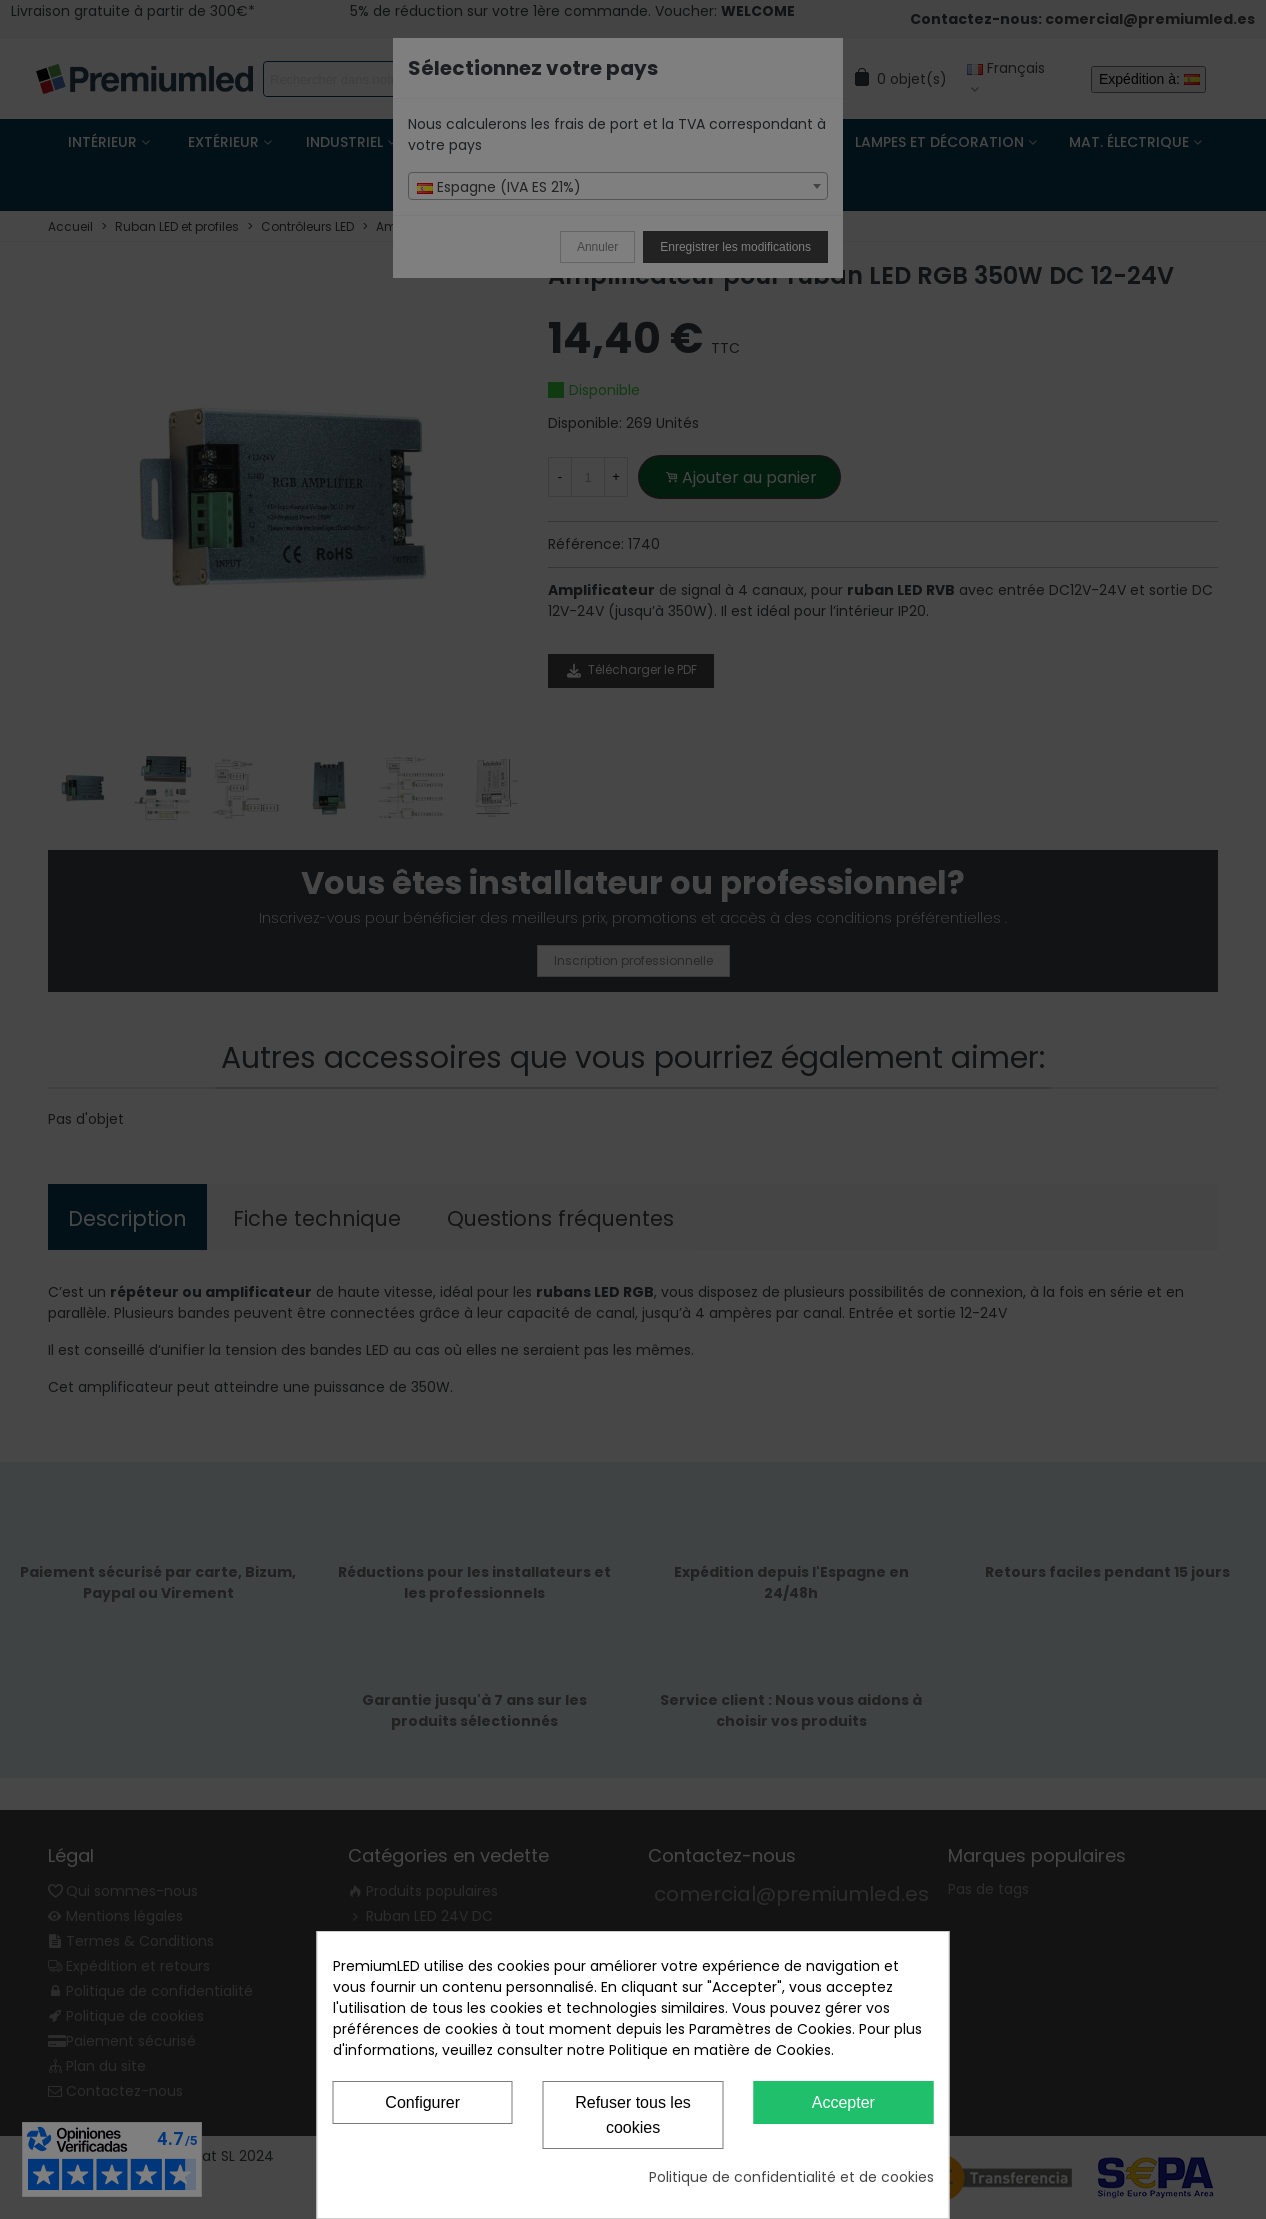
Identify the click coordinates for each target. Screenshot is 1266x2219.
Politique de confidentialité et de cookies (791, 2177)
